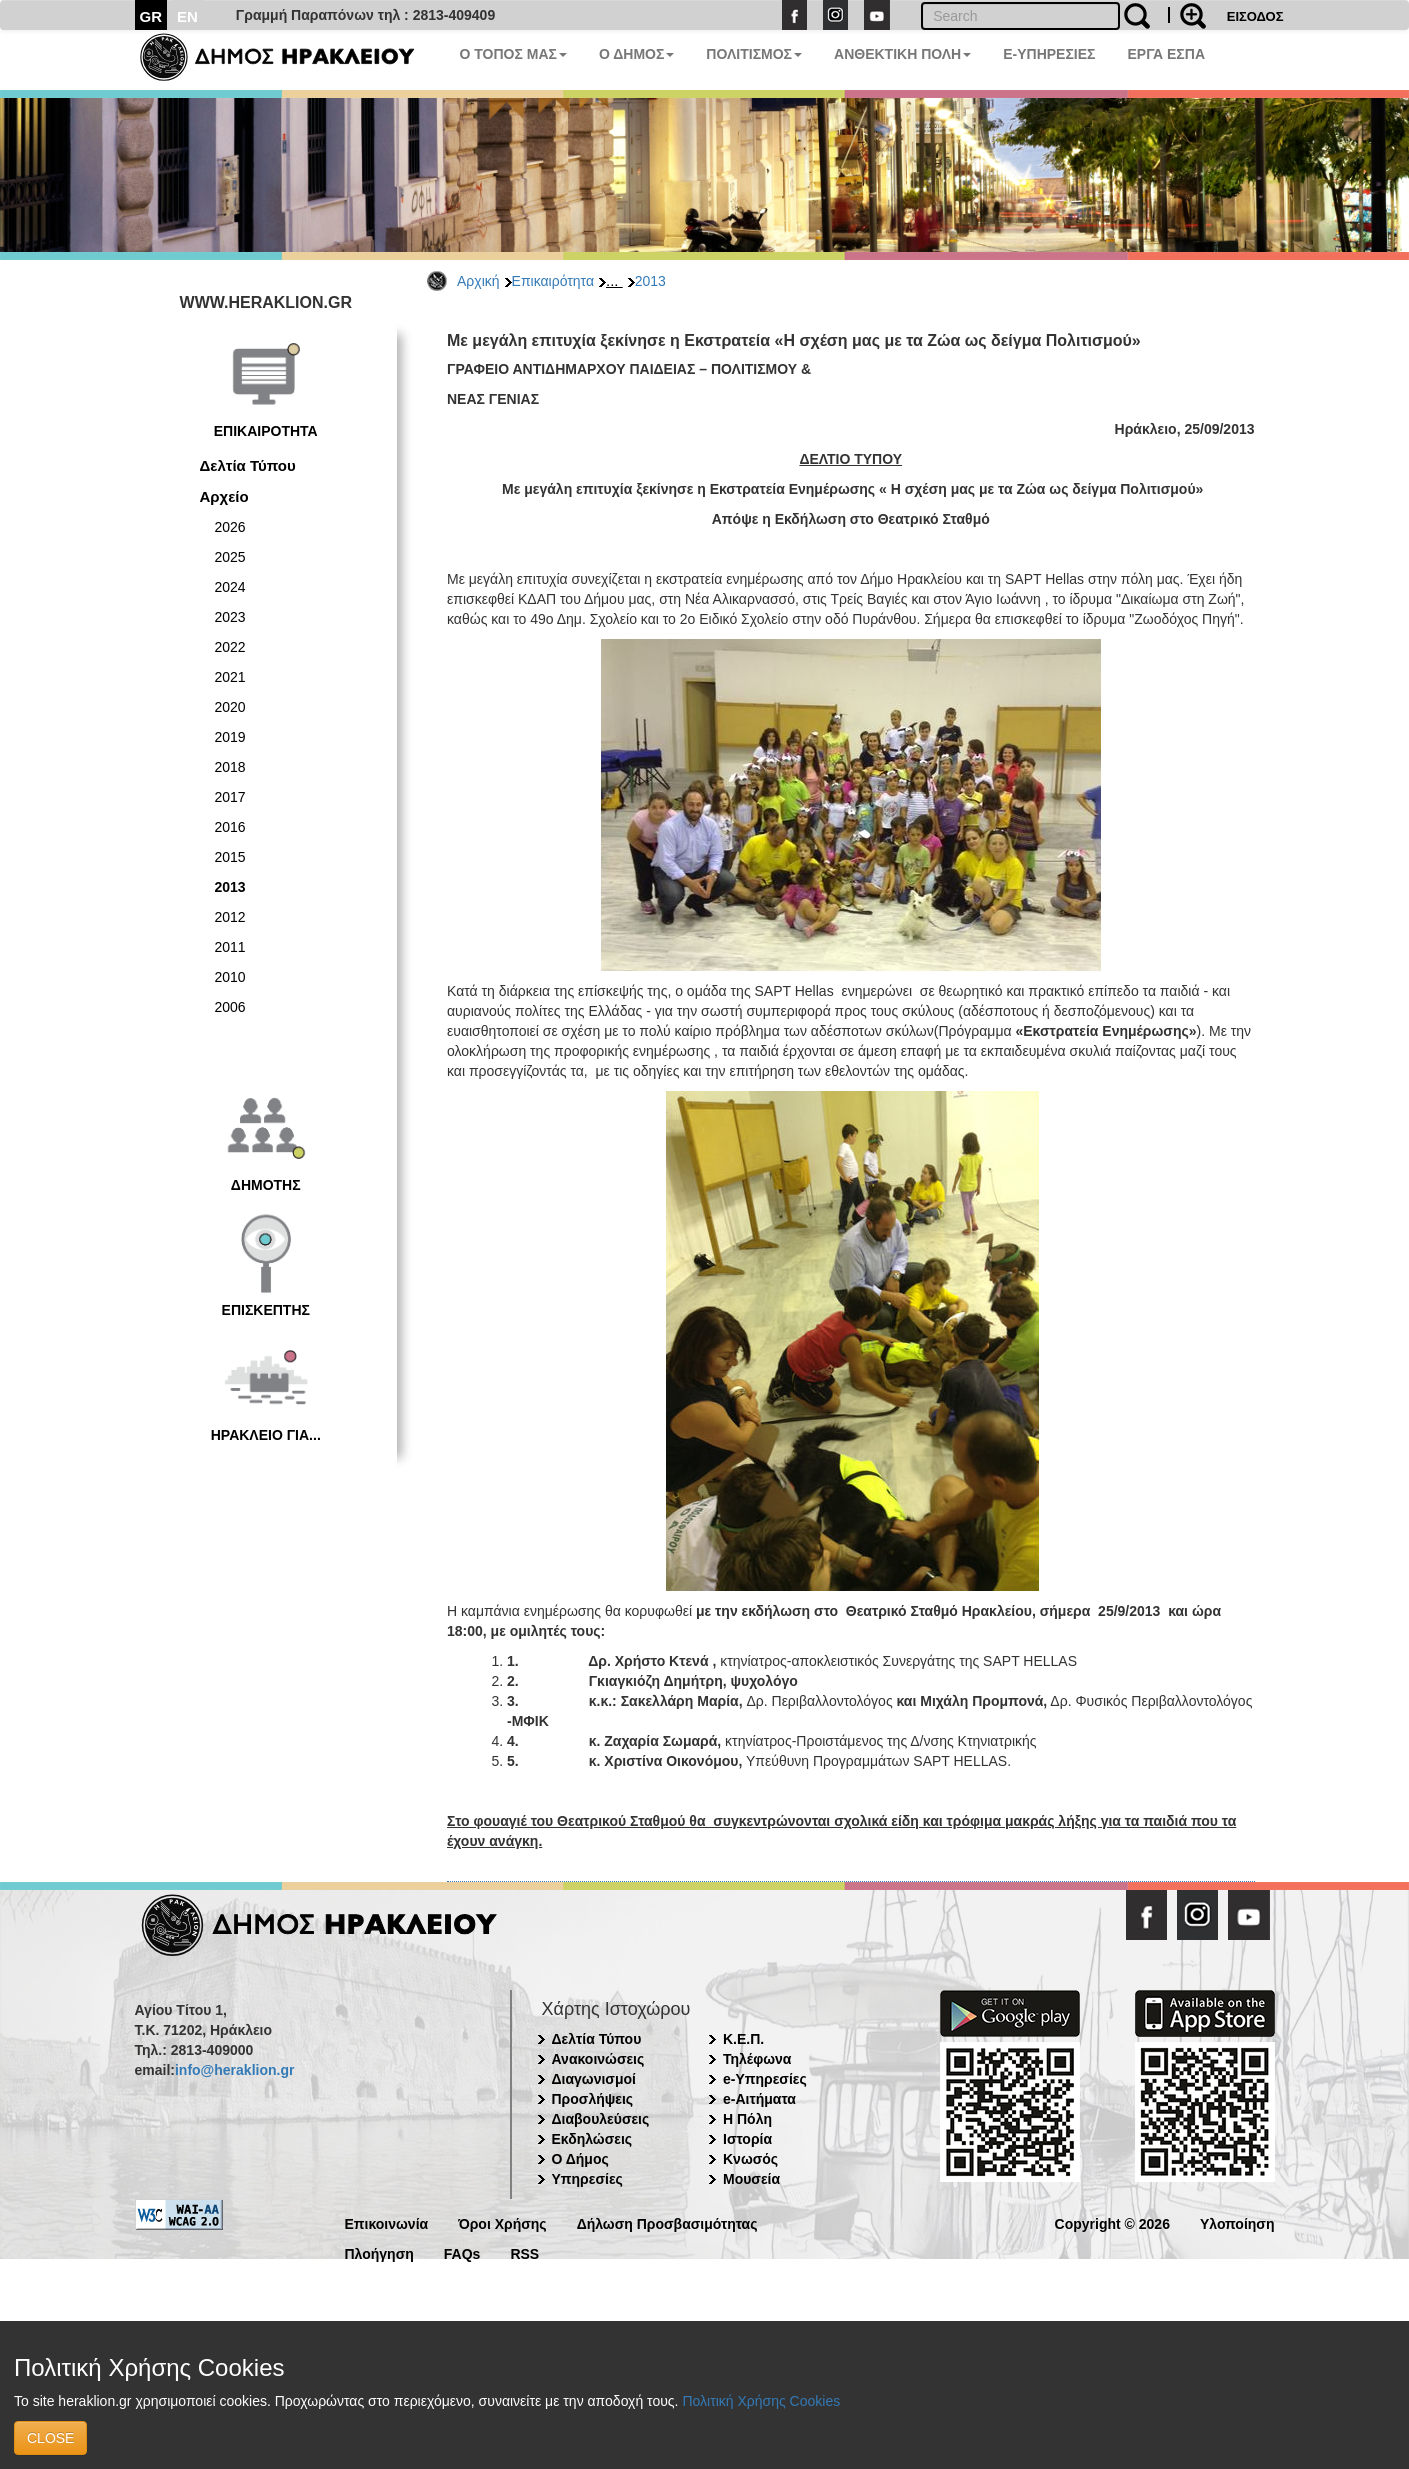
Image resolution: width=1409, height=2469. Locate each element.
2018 (230, 767)
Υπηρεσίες (587, 2179)
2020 (230, 707)
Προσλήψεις (593, 2099)
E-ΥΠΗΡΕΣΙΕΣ (1049, 54)
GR (151, 16)
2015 (230, 857)
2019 (230, 737)
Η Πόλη (747, 2119)
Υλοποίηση (1237, 2222)
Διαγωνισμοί (594, 2079)
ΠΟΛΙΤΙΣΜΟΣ (754, 54)
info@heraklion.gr (234, 2070)
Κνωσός (750, 2159)
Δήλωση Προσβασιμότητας (667, 2222)
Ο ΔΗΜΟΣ (636, 54)
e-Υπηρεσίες (765, 2079)
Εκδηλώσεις (592, 2139)
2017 (230, 797)
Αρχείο (224, 496)
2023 (230, 617)
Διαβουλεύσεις (601, 2119)
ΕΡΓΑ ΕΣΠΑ (1166, 54)
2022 (230, 647)
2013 (650, 281)
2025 (230, 557)
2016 (230, 827)
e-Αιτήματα (759, 2099)
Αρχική (478, 281)
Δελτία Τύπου (248, 465)
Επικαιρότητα (553, 281)
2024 (230, 587)
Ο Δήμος (580, 2159)
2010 (230, 977)
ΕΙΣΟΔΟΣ (1255, 16)
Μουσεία (751, 2179)
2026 (230, 527)
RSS (524, 2252)
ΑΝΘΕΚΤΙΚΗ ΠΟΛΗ (902, 54)
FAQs (462, 2252)
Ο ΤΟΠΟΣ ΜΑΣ (513, 54)
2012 (230, 917)
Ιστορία (747, 2139)
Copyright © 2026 (1112, 2222)
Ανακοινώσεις (598, 2059)
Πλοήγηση (379, 2252)
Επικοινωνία (387, 2222)
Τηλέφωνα (757, 2059)
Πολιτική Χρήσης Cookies (761, 2401)
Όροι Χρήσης (502, 2222)
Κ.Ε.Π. (743, 2039)
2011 (230, 947)
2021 (230, 677)
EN (187, 16)
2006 (230, 1007)
